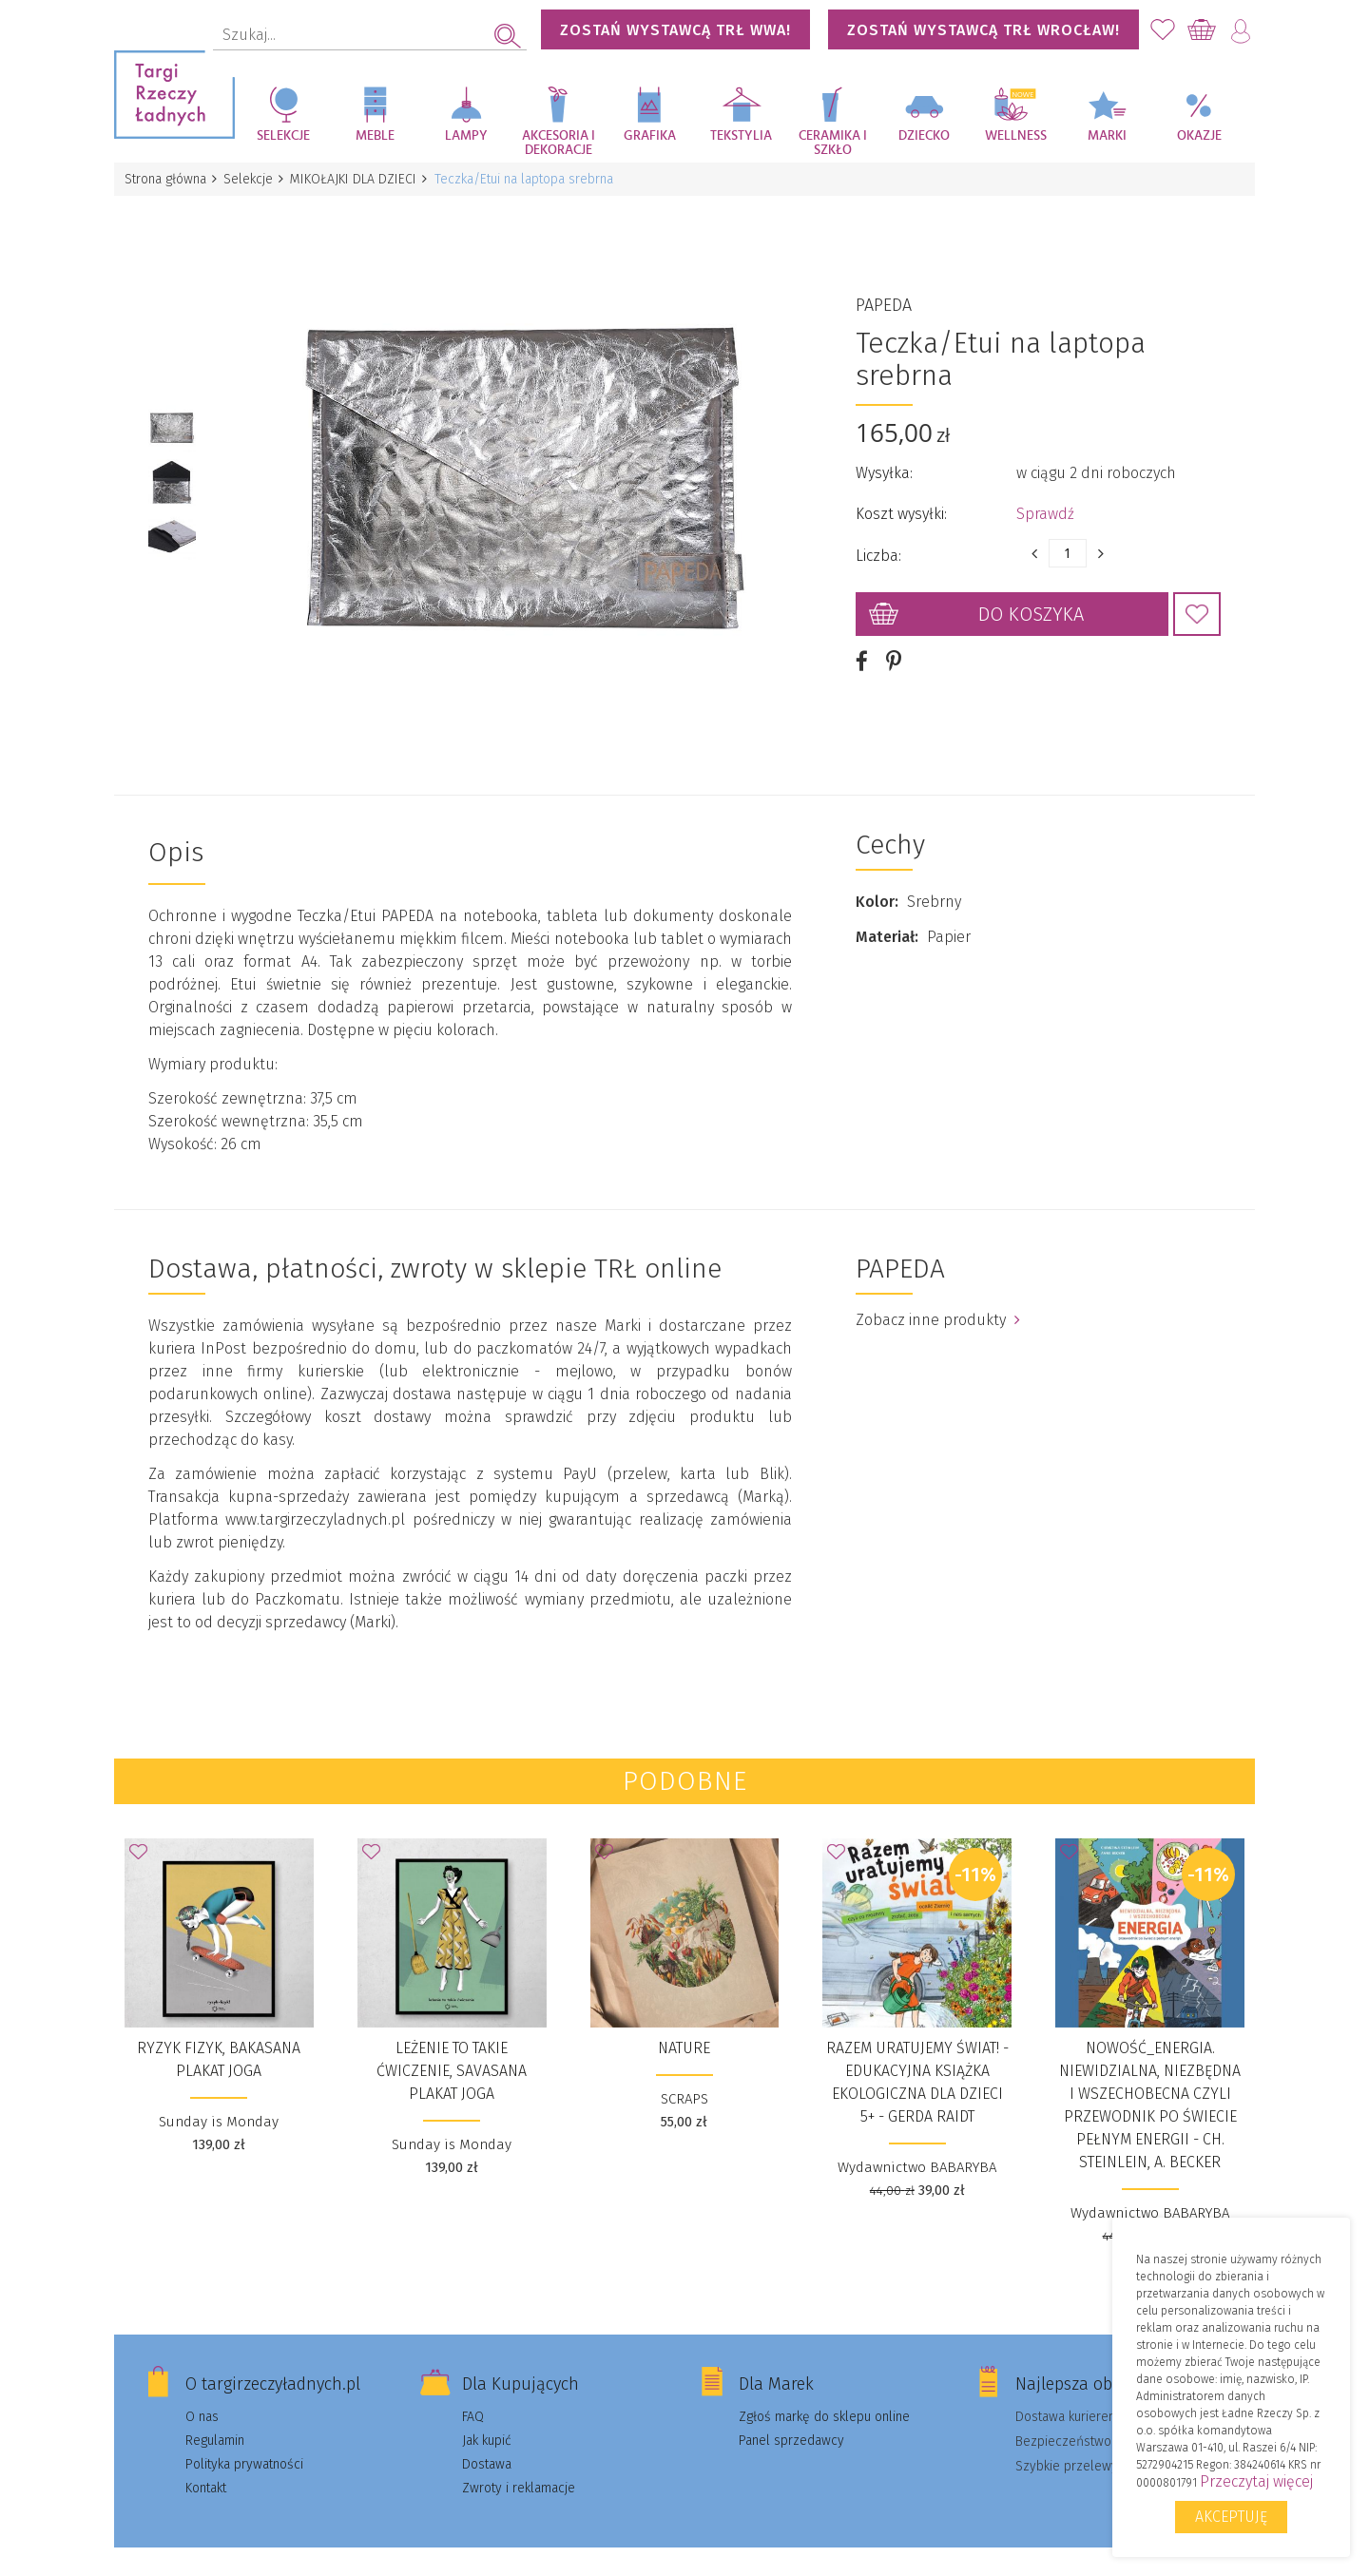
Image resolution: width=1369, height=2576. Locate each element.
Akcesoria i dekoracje (558, 143)
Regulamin (214, 2419)
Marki (1107, 136)
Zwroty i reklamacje (518, 2466)
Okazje (1199, 136)
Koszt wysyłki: (901, 503)
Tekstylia (741, 136)
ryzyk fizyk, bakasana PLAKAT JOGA (218, 2037)
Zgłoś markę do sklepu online (824, 2395)
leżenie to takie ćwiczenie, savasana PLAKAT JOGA (451, 2049)
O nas (202, 2395)
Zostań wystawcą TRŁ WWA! (675, 30)
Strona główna (166, 179)
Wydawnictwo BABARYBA (917, 2145)
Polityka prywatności (244, 2442)
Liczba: (878, 545)
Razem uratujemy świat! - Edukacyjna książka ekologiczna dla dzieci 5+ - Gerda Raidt (917, 2060)
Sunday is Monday (219, 2099)
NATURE (684, 2026)
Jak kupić (486, 2419)
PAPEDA (884, 294)
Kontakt (205, 2466)
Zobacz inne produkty (938, 1298)
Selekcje (283, 136)
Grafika (650, 136)
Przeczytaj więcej (1256, 2481)
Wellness (1016, 136)
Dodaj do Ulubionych (1197, 603)
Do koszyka (1031, 603)
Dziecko (924, 136)
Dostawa (486, 2442)
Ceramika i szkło (833, 143)
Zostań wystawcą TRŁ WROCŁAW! (983, 30)
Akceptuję (1231, 2517)
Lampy (466, 136)
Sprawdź (1045, 503)
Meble (375, 136)
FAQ (473, 2395)
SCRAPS (684, 2077)
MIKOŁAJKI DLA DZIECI (360, 179)
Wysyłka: (884, 462)
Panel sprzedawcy (791, 2419)
